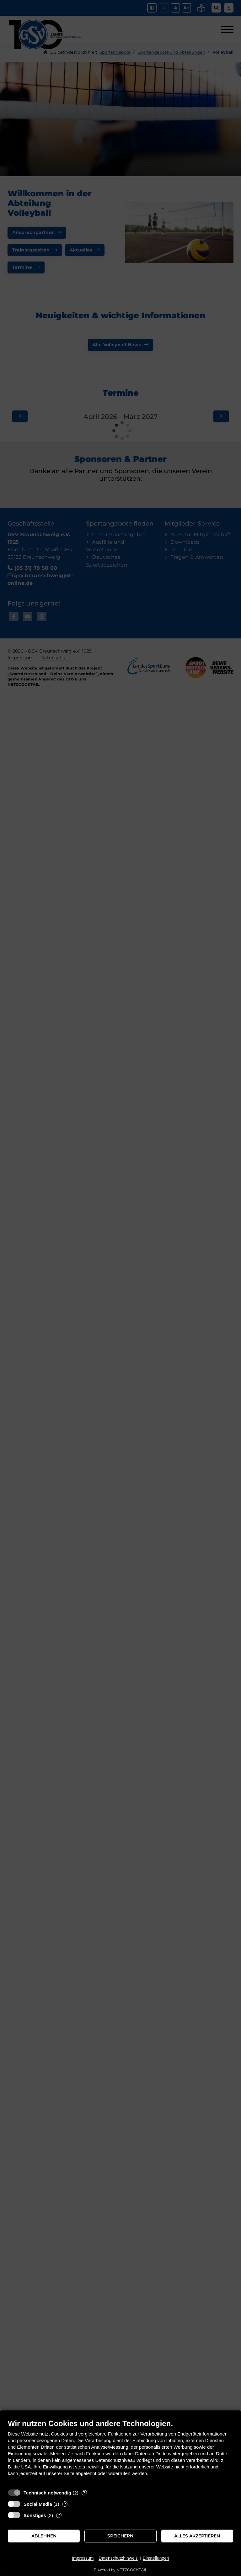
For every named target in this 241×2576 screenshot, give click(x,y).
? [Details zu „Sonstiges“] (59, 2515)
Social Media (38, 2504)
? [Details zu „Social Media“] (65, 2503)
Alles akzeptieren (197, 2535)
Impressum (83, 2558)
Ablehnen (43, 2535)
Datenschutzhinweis (118, 2558)
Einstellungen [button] (156, 2558)
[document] (120, 2452)
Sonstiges (35, 2515)
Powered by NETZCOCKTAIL (120, 2570)
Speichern (120, 2535)
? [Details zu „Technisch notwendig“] (84, 2492)
